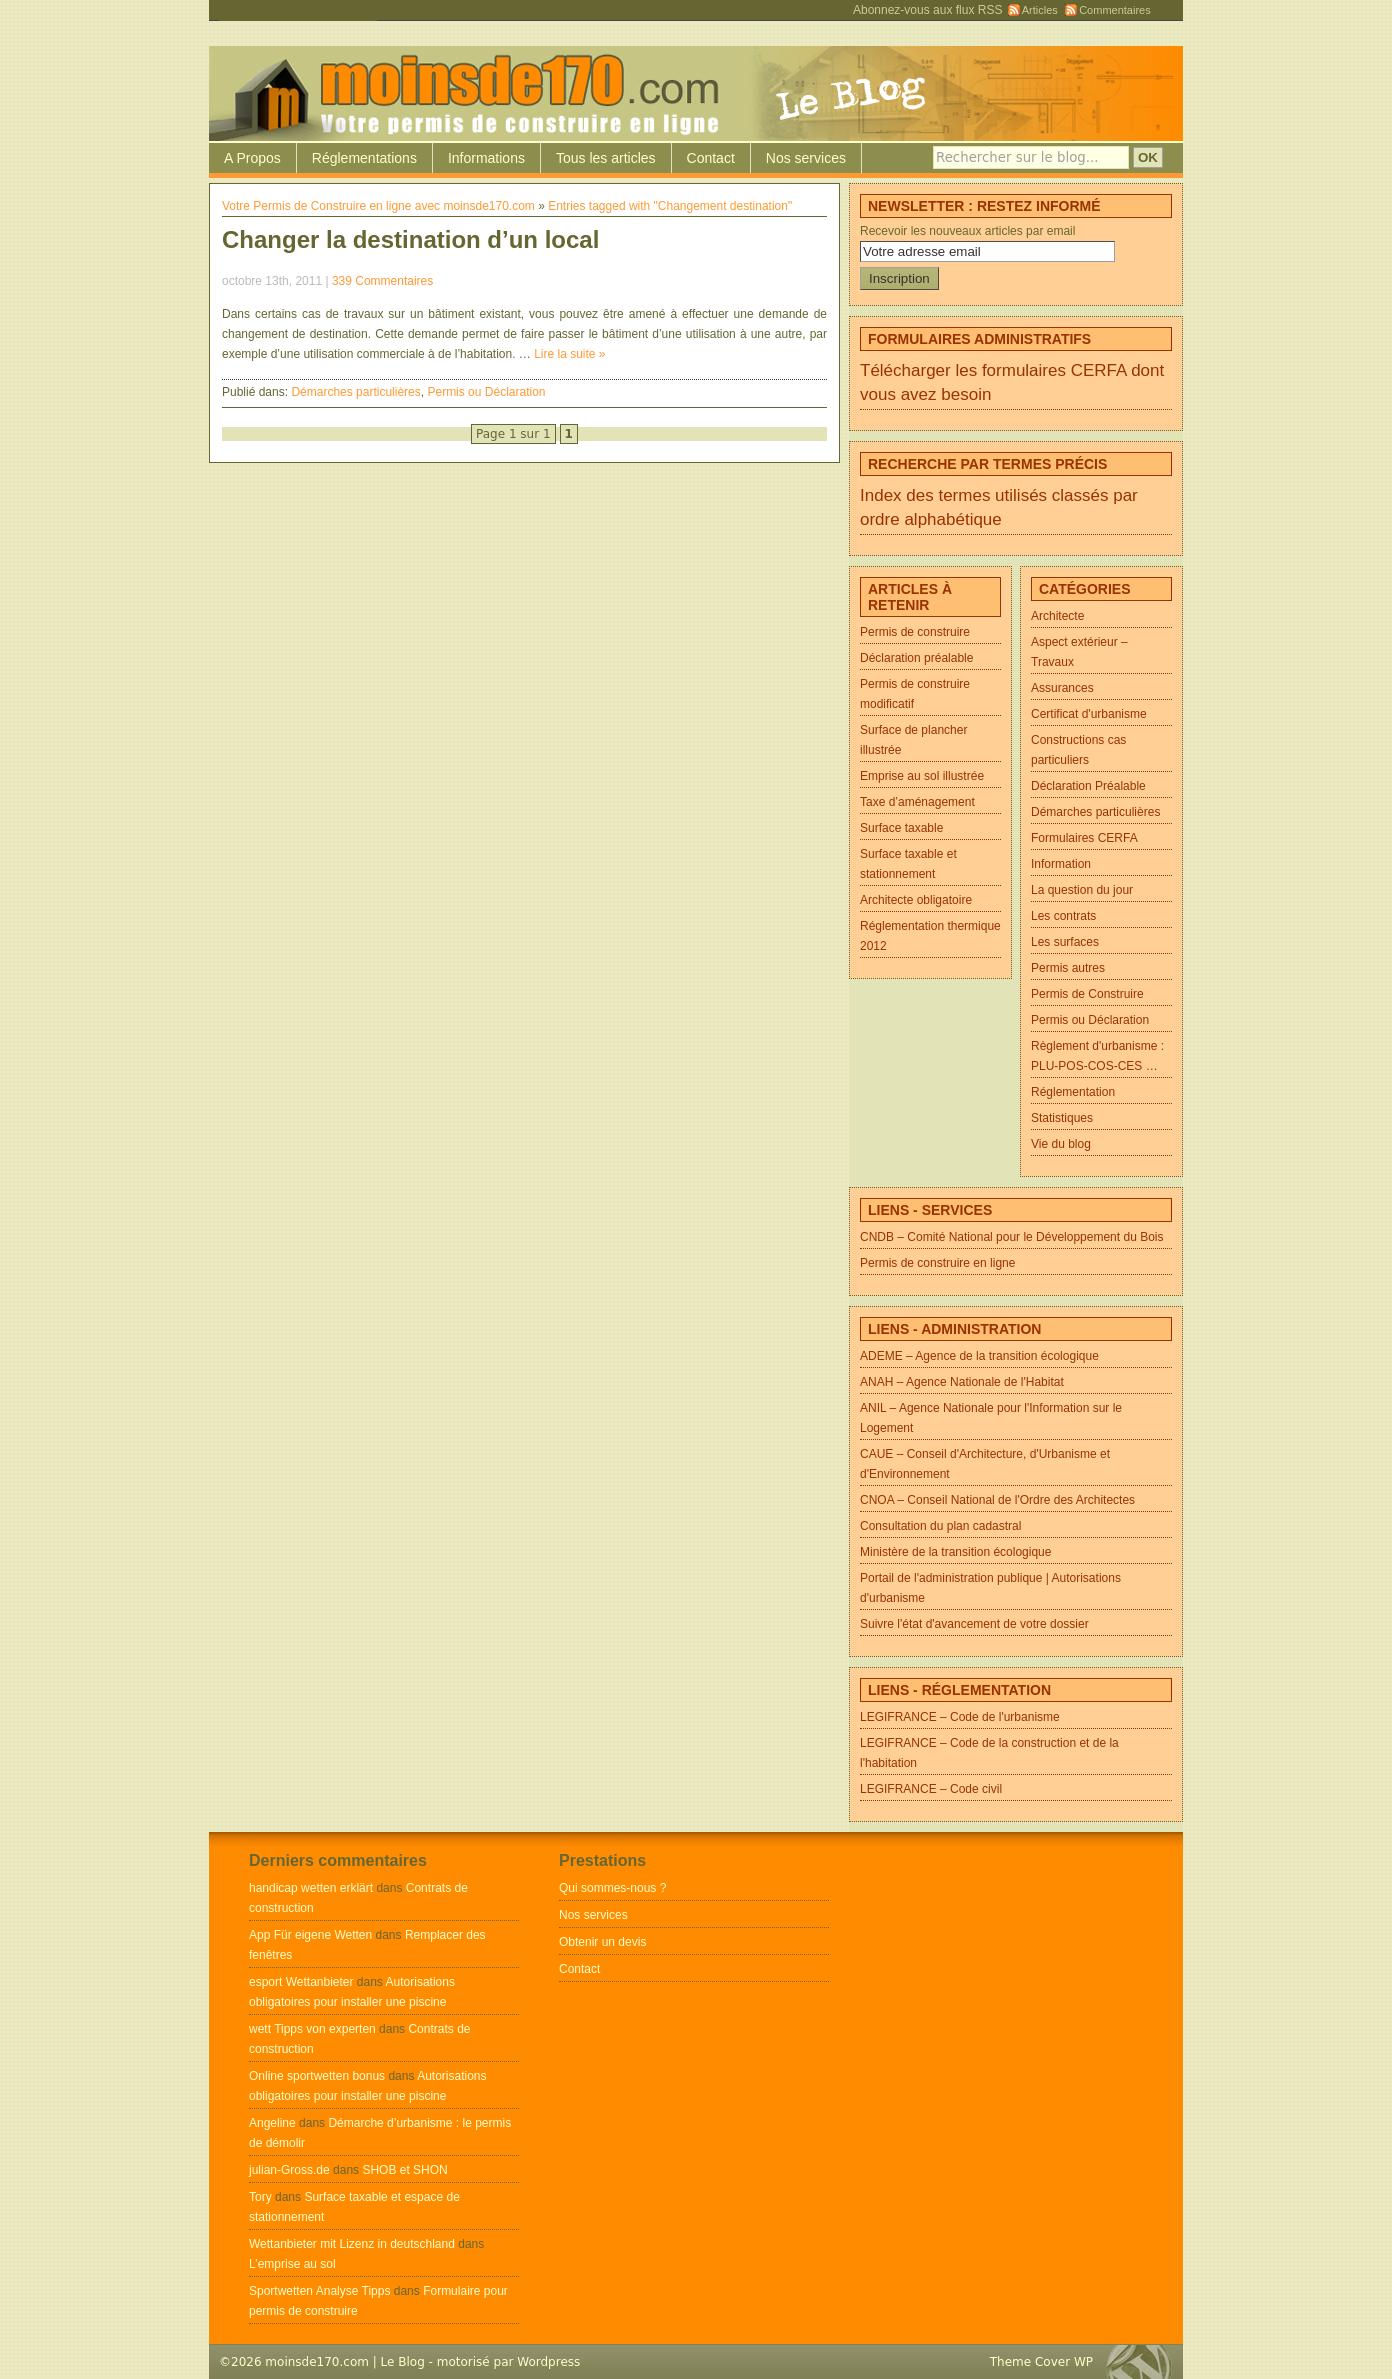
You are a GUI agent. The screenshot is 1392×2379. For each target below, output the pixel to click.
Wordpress (548, 2362)
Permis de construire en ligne (937, 1263)
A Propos (252, 158)
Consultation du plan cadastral (940, 1526)
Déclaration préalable (916, 658)
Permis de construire (915, 632)
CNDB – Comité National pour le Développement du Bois (1012, 1237)
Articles (1040, 10)
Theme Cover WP (1041, 2362)
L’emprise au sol (292, 2264)
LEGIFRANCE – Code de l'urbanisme (960, 1717)
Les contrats (1063, 916)
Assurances (1062, 688)
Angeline (272, 2123)
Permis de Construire (1087, 994)
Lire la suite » (569, 354)
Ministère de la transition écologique (955, 1552)
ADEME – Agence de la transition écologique (979, 1356)
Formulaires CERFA (1084, 838)
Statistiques (1062, 1118)
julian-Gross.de (289, 2170)
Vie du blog (1061, 1144)
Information (1061, 864)
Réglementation (1073, 1092)
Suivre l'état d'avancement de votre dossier (974, 1624)
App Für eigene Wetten (310, 1935)
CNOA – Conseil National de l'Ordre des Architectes (997, 1500)
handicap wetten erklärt (311, 1888)
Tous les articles (606, 158)
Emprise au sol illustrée (922, 776)
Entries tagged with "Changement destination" (670, 206)
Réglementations (364, 158)
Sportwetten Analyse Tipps (319, 2291)
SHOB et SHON (404, 2170)
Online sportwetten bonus (317, 2076)
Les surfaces (1065, 942)
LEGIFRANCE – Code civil (931, 1789)
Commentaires (1115, 10)
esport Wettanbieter (301, 1982)
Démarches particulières (355, 392)
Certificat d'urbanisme (1089, 714)
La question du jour (1082, 890)
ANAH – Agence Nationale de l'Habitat (962, 1382)
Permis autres (1068, 968)
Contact (711, 158)
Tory (260, 2197)
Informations (486, 158)
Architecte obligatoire (916, 900)
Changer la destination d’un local (410, 239)
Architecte (1057, 616)
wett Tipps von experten (312, 2029)
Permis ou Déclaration (486, 392)
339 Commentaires (382, 281)
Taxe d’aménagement (917, 802)
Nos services (806, 158)
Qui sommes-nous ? (612, 1888)
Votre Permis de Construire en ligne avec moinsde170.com (378, 206)
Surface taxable (901, 828)
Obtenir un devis (602, 1942)
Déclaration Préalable (1088, 786)
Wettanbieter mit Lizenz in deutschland (352, 2244)
